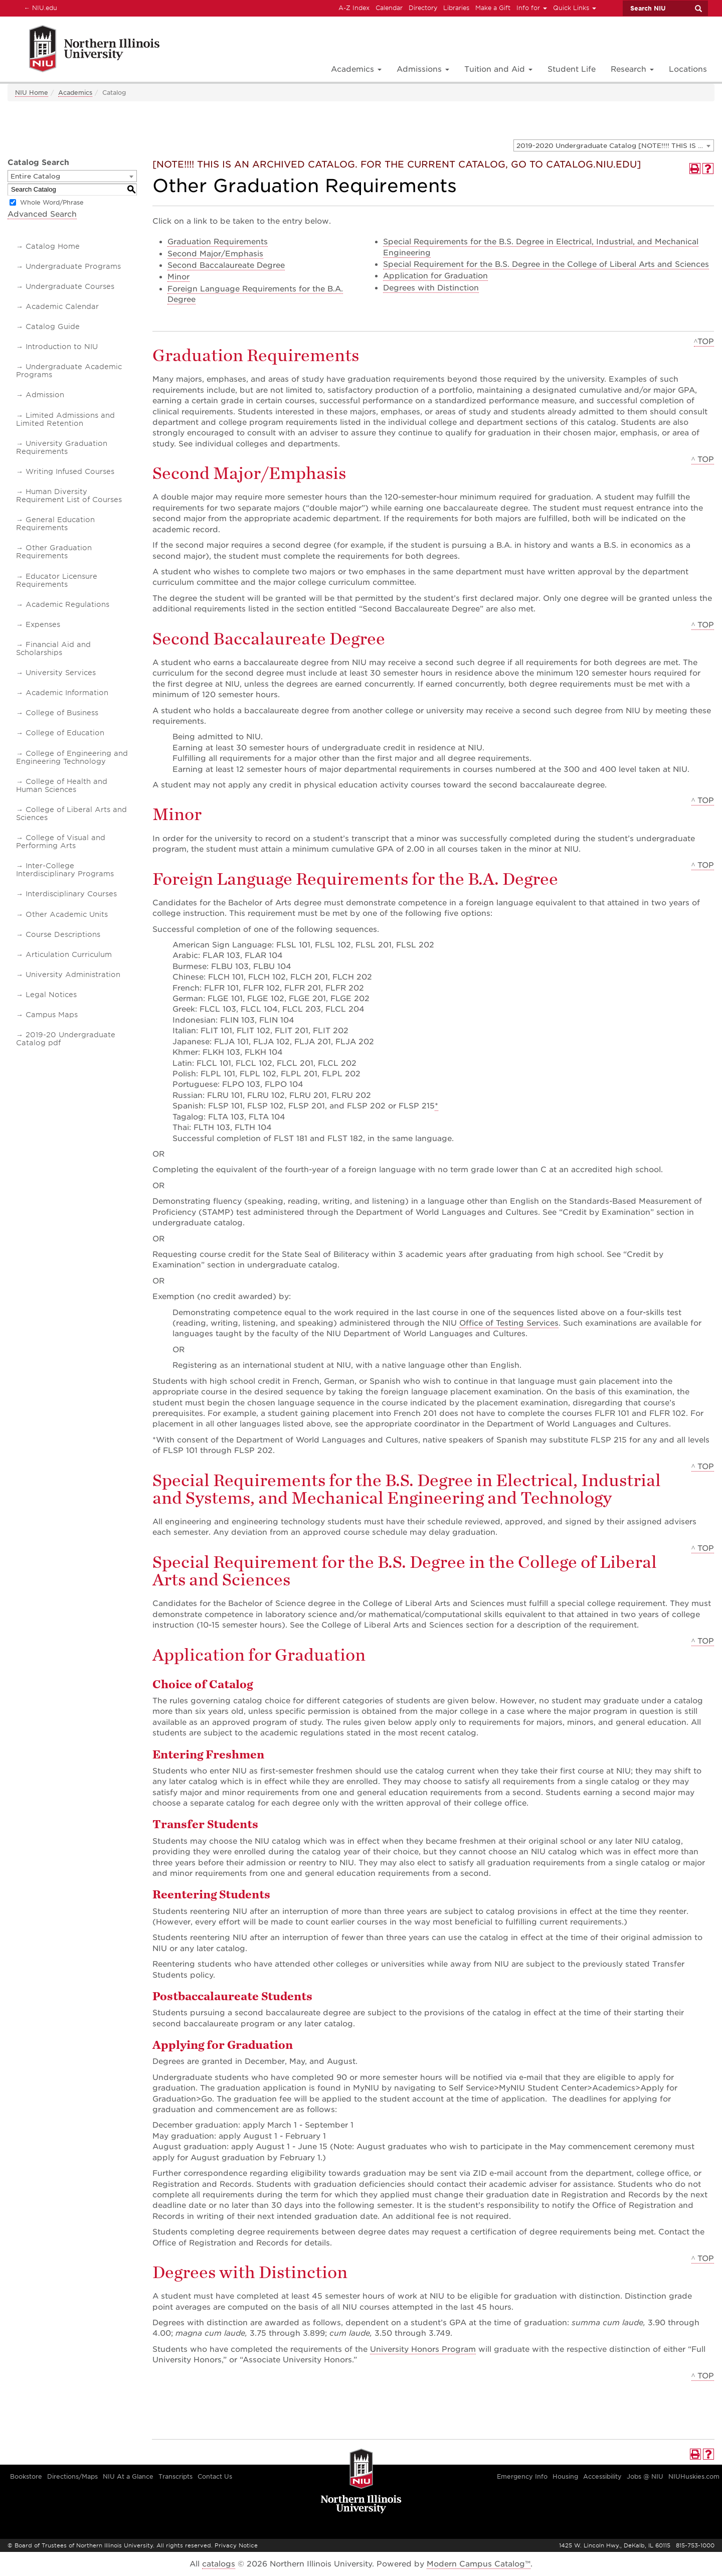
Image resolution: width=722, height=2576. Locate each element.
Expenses (43, 624)
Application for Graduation (435, 275)
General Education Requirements (55, 524)
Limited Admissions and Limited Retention (65, 419)
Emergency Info (522, 2476)
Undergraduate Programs (73, 266)
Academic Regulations (67, 604)
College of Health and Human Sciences (61, 785)
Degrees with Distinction (431, 287)
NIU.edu (39, 8)
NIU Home (31, 92)
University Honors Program (423, 2349)
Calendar (389, 8)
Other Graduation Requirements (54, 552)
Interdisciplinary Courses (71, 894)
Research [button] (632, 69)
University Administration (73, 975)
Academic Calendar (62, 306)
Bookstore (26, 2476)
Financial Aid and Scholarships (53, 648)
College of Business (62, 713)
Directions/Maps (72, 2476)
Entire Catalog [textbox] (35, 176)
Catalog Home (53, 246)
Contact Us (215, 2476)
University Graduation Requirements (61, 447)
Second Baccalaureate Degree (226, 265)
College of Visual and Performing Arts (60, 842)
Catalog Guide (53, 327)
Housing (565, 2476)
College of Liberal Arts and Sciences (71, 814)
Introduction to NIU (62, 347)
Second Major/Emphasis (215, 253)
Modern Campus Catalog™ (478, 2563)
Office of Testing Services (509, 1323)
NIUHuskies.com (693, 2476)
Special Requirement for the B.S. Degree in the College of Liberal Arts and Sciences (546, 264)
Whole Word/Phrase (52, 202)
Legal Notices (51, 995)
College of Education (65, 733)
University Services (61, 673)
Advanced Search (42, 214)
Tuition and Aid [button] (498, 69)
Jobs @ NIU (645, 2476)
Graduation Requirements (217, 241)
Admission (45, 395)
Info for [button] (531, 8)
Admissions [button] (423, 69)
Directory (423, 8)
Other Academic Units (67, 914)
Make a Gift (492, 8)
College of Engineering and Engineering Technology (72, 757)
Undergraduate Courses (70, 286)
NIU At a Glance (128, 2476)
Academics (75, 92)
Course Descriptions (63, 934)
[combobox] (613, 145)
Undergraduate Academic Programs (69, 371)
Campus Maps (52, 1015)
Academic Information (67, 693)
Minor (178, 276)
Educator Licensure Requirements (56, 580)
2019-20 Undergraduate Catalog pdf (65, 1039)
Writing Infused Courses (70, 471)
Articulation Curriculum (69, 954)
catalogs (218, 2563)
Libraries (456, 8)
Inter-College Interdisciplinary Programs (65, 870)
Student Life (572, 69)
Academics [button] (356, 69)
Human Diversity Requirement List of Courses (69, 496)
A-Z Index (354, 8)
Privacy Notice (236, 2545)
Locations (688, 69)
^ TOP (702, 459)
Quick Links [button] (574, 8)
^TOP (704, 341)
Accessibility (602, 2476)
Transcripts (175, 2476)
